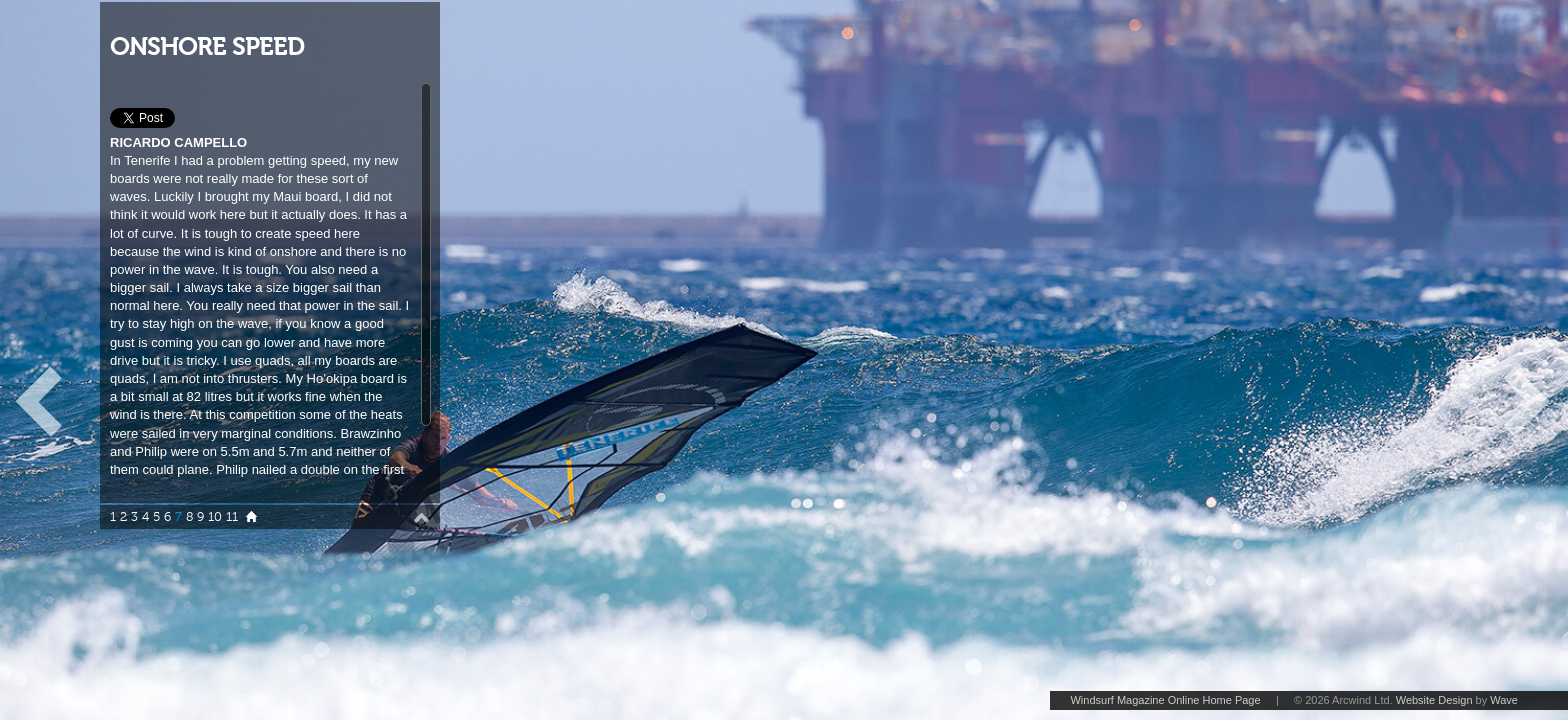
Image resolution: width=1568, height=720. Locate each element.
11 (232, 517)
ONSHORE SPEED (207, 47)
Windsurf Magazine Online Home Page (1165, 700)
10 (215, 517)
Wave (1504, 700)
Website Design (1434, 700)
